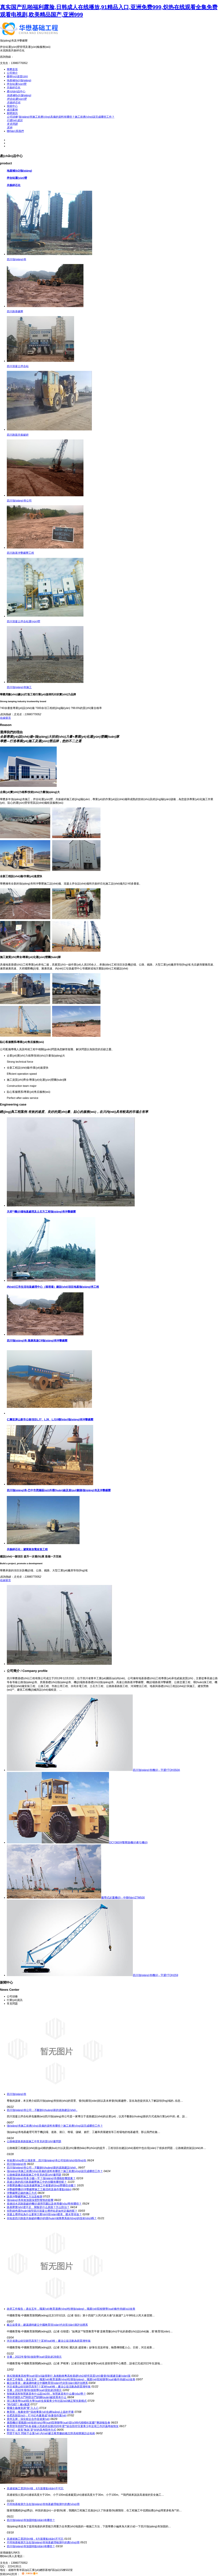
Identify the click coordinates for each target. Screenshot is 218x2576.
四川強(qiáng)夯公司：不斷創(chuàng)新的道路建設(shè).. (42, 2110)
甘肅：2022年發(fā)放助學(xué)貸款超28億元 (34, 2356)
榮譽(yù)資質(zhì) (17, 76)
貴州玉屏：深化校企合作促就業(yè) (28, 2419)
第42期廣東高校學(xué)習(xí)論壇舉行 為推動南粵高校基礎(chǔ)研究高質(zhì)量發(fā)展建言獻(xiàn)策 (69, 2375)
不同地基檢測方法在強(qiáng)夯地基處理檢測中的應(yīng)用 (43, 2504)
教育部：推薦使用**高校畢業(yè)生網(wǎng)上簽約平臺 (40, 2411)
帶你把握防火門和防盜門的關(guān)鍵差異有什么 (36, 2397)
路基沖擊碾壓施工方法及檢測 (24, 2196)
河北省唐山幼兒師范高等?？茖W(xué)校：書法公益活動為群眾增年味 (49, 2386)
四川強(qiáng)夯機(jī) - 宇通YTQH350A (156, 1770)
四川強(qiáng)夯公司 (19, 500)
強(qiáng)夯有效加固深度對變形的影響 (30, 2200)
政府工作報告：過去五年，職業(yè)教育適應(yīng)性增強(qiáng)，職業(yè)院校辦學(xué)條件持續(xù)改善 (71, 2308)
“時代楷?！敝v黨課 (18, 2404)
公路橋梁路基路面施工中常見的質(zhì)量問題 (34, 2141)
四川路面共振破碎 (18, 434)
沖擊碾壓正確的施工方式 (22, 2192)
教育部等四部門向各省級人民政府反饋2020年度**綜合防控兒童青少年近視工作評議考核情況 (63, 2426)
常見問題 (12, 123)
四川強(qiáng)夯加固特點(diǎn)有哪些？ (31, 2520)
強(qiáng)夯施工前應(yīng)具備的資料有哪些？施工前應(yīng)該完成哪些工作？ (66, 116)
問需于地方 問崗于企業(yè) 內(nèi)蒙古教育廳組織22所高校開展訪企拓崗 (51, 2433)
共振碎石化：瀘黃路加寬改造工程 (27, 1549)
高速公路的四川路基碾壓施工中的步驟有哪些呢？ (37, 2181)
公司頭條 (12, 116)
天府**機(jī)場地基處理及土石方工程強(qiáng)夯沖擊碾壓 (41, 1211)
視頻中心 (12, 106)
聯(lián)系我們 (15, 131)
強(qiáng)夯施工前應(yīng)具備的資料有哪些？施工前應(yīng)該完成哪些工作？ (55, 2171)
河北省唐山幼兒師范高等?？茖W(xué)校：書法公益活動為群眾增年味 (49, 2340)
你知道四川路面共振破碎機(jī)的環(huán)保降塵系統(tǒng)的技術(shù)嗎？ (52, 2218)
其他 (9, 127)
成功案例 (12, 109)
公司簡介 (12, 72)
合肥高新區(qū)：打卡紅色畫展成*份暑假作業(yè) (36, 2415)
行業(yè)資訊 (14, 120)
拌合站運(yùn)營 (17, 84)
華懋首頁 (12, 69)
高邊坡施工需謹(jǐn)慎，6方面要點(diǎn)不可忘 (35, 2538)
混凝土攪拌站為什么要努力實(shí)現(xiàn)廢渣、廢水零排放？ (44, 2214)
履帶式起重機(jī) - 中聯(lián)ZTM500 (123, 1897)
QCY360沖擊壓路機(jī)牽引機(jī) (128, 1842)
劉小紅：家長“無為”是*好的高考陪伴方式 (31, 2429)
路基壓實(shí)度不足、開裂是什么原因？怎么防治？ (38, 2207)
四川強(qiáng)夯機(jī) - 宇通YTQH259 (155, 1975)
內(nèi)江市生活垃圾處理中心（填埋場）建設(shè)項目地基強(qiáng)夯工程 (53, 1286)
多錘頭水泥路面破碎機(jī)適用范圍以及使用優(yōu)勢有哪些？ (44, 2203)
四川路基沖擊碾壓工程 (20, 552)
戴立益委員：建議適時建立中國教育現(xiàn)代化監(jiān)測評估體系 (47, 2324)
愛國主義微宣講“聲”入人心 (23, 2408)
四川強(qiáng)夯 (16, 259)
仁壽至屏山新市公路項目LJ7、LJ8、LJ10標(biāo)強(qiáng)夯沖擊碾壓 (50, 1419)
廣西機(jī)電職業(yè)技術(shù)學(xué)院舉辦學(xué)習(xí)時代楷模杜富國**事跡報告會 (58, 2422)
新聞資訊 (12, 113)
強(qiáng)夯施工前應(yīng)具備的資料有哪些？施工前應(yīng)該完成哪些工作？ (55, 2125)
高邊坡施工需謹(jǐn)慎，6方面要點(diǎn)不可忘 (35, 2488)
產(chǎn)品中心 (16, 91)
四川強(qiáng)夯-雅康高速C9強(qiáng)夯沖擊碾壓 (37, 1340)
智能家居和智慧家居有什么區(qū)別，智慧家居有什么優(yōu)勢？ (46, 2393)
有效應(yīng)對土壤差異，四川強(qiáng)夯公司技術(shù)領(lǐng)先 (46, 2160)
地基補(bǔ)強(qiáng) (19, 80)
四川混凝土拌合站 (18, 366)
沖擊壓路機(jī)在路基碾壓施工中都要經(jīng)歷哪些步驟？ (41, 2185)
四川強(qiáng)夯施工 (19, 687)
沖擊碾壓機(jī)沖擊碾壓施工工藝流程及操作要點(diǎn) (39, 2189)
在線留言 (5, 717)
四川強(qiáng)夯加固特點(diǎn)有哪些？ (31, 2546)
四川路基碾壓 (15, 311)
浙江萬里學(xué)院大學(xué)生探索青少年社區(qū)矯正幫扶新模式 (47, 2400)
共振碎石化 (13, 87)
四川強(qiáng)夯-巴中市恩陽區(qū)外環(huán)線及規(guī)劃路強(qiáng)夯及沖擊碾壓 (59, 1490)
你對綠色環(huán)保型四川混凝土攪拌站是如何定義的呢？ (42, 2210)
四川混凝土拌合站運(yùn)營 (23, 621)
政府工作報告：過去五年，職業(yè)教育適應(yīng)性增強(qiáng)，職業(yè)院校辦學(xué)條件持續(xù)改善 (71, 2379)
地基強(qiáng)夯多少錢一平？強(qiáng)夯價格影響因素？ (41, 2178)
